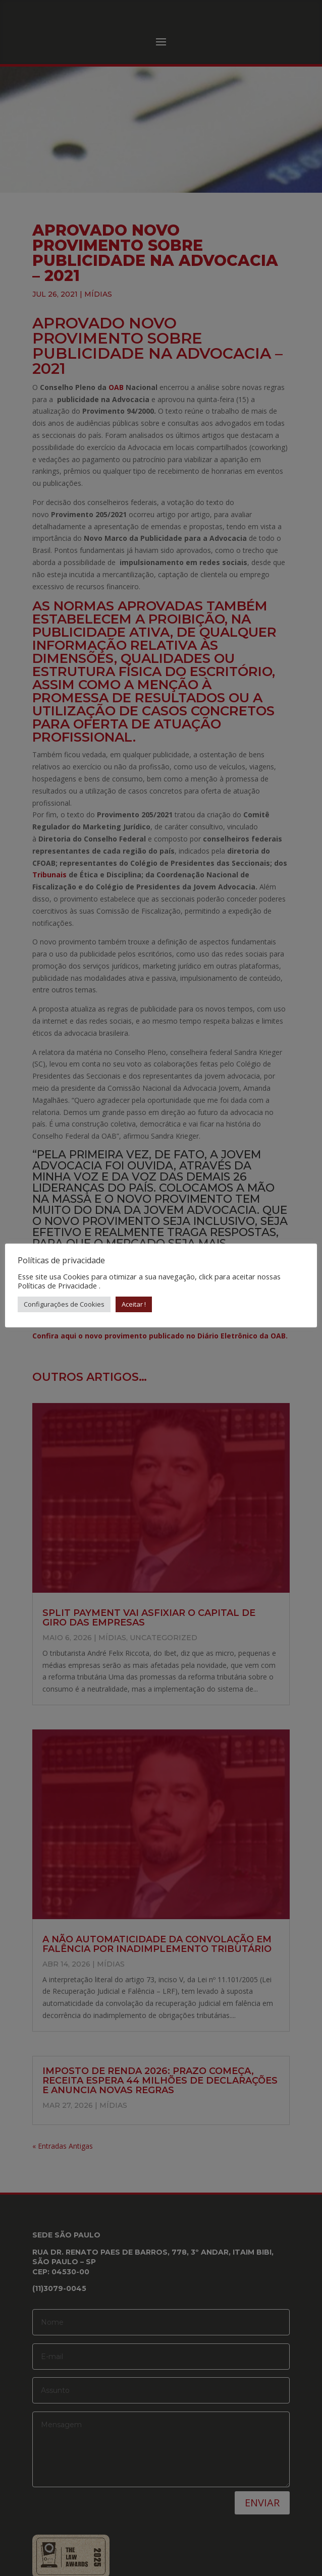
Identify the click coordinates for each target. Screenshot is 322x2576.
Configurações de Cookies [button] (64, 1304)
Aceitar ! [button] (134, 1304)
